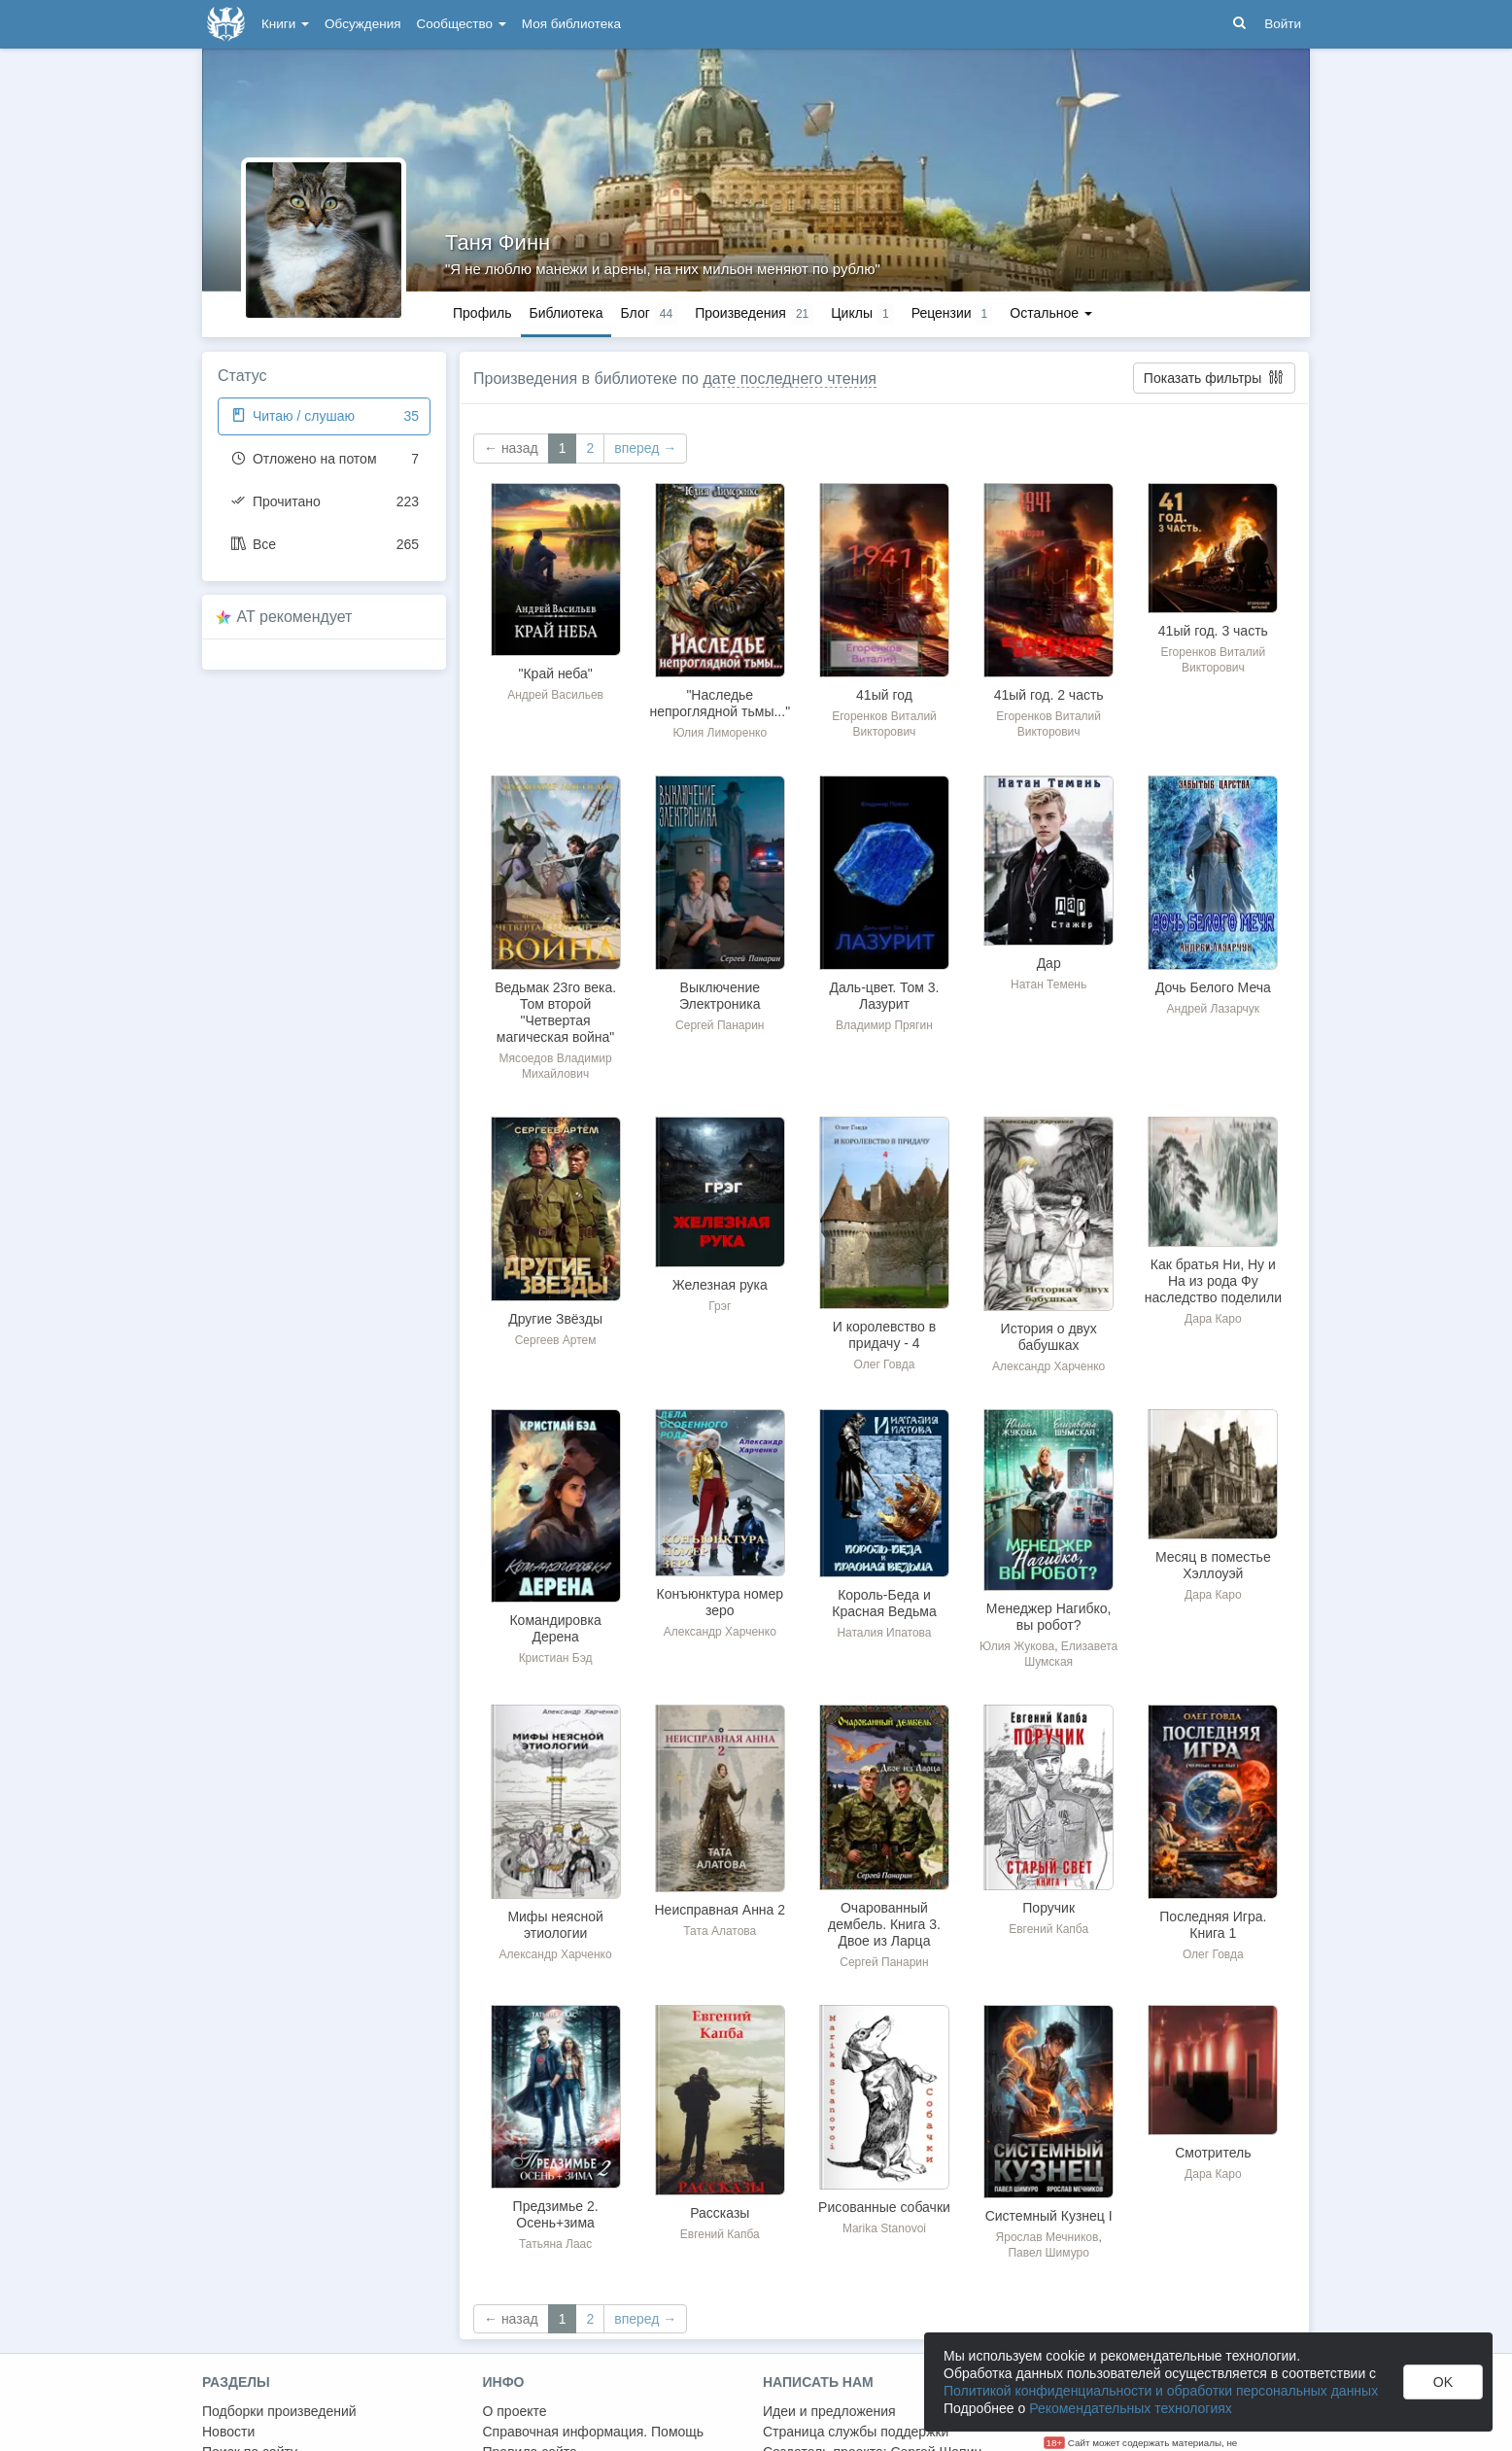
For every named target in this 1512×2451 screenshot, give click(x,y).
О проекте (515, 2411)
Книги (285, 24)
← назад (511, 448)
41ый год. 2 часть (1049, 695)
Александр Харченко (1048, 1366)
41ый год (884, 695)
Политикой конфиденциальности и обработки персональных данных (1161, 2391)
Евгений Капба (1048, 1929)
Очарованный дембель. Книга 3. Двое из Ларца (884, 1924)
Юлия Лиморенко (719, 733)
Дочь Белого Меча (1213, 987)
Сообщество (461, 24)
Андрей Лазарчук (1213, 1009)
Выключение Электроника (720, 996)
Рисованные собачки (884, 2207)
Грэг (719, 1306)
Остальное (1051, 313)
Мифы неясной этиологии (554, 1925)
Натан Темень (1048, 984)
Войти (1282, 24)
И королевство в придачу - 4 (884, 1335)
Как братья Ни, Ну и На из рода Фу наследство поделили (1213, 1281)
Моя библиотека (571, 24)
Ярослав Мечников (1047, 2237)
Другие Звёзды (555, 1319)
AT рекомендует (295, 616)
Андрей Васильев (555, 695)
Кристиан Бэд (556, 1658)
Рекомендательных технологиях (1130, 2408)
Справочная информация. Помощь (593, 2431)
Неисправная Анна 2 (720, 1909)
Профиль (482, 313)
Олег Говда (884, 1364)
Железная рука (720, 1285)
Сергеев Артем (556, 1340)
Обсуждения (362, 24)
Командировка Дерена (555, 1628)
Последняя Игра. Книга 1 (1212, 1925)
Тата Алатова (719, 1931)
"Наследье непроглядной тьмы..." (719, 703)
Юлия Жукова (1016, 1646)
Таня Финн (497, 242)
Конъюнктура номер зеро (720, 1602)
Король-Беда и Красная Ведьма (884, 1603)
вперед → (645, 448)
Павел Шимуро (1048, 2253)
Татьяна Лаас (555, 2244)
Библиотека (565, 313)
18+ (1055, 2442)
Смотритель (1213, 2152)
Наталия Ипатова (884, 1633)
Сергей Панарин (719, 1025)
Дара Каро (1213, 1319)
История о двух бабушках (1049, 1337)
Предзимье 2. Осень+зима (556, 2214)
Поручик (1048, 1908)
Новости (228, 2431)
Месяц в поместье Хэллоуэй (1213, 1565)
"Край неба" (555, 673)
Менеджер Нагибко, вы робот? (1049, 1617)
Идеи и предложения (829, 2411)
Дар (1049, 963)
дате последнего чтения (789, 378)
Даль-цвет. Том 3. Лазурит (884, 996)
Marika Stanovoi (884, 2228)
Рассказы (719, 2213)
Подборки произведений (279, 2411)
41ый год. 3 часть (1213, 631)
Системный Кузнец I (1049, 2216)
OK (1443, 2382)
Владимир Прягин (884, 1025)
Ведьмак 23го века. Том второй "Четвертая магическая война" (555, 1012)
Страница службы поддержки (855, 2431)
